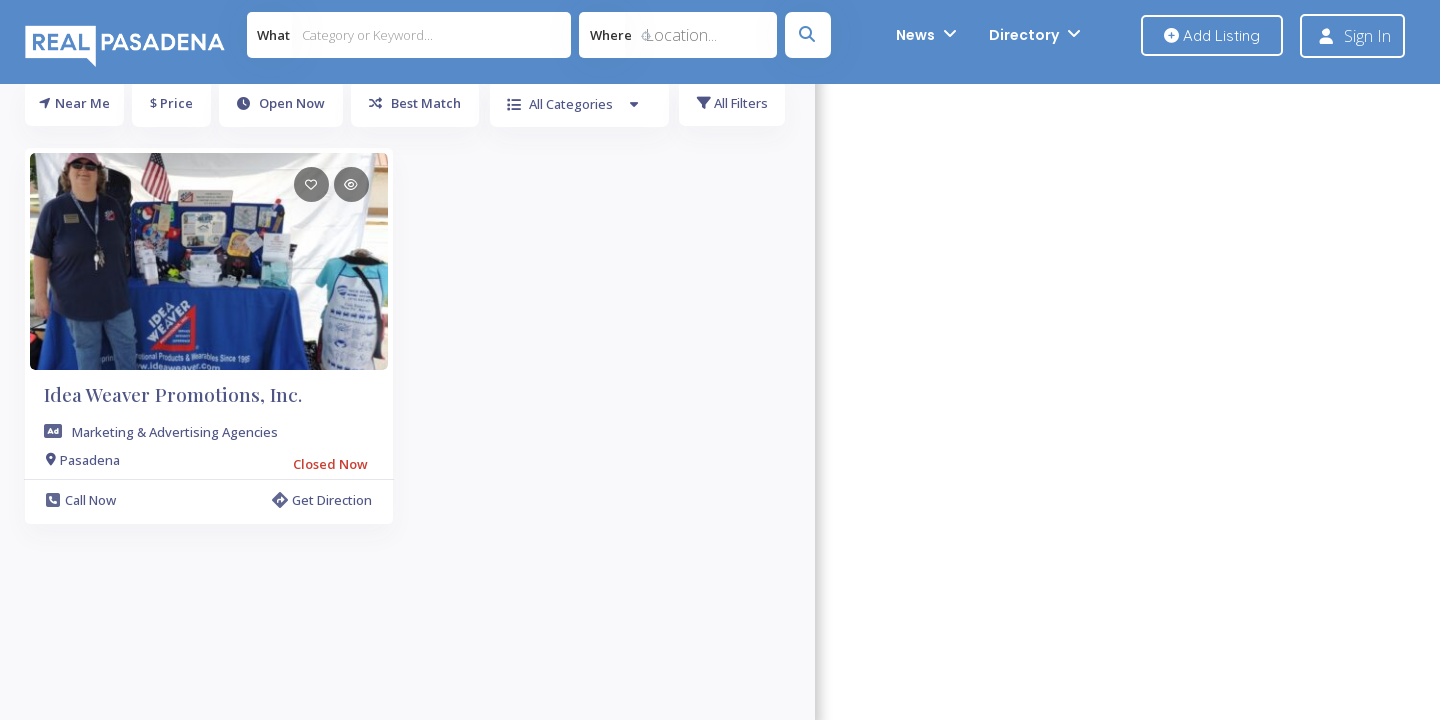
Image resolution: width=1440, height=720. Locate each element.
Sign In (1367, 36)
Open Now (281, 103)
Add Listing (1212, 35)
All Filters (732, 103)
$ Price (171, 103)
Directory (1024, 35)
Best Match (415, 103)
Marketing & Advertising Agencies (175, 432)
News (915, 35)
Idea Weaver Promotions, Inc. (173, 394)
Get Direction (322, 500)
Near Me (74, 103)
